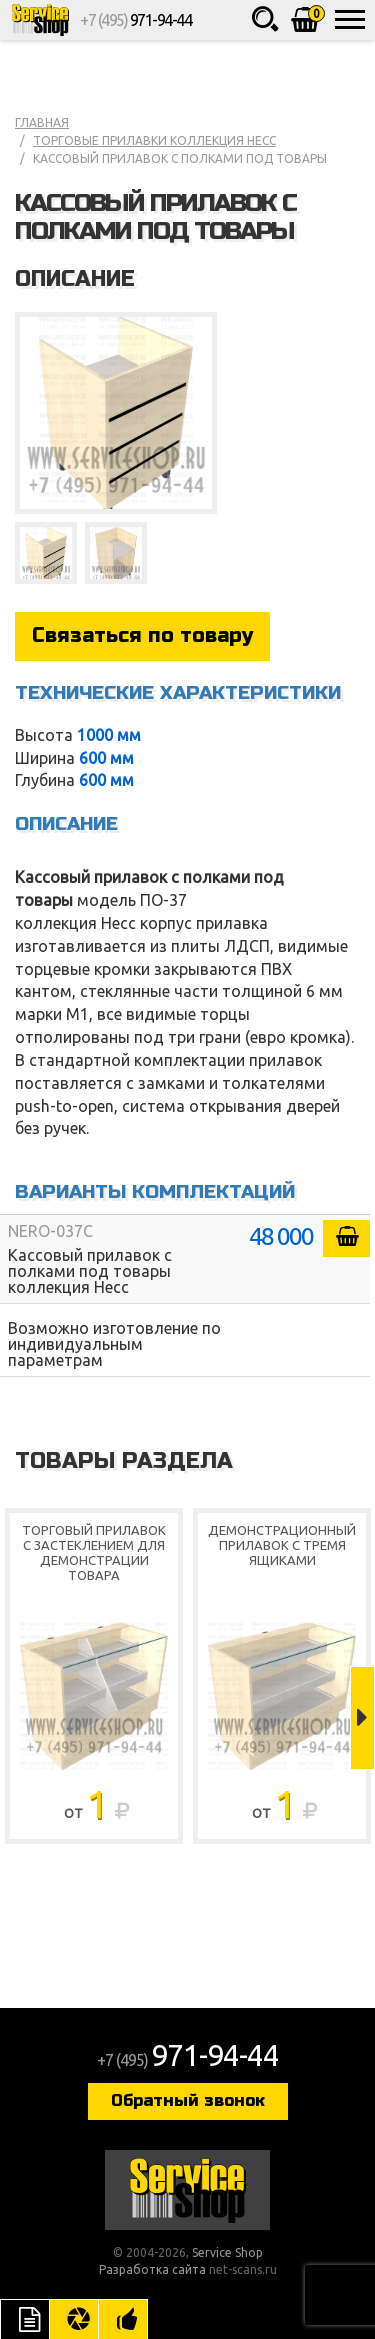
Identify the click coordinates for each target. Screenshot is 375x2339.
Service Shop (40, 20)
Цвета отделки (74, 2319)
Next (362, 1718)
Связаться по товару (142, 635)
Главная (42, 122)
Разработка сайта (152, 2269)
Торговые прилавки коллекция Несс (154, 140)
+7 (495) (135, 20)
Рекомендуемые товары (123, 2319)
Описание (25, 2319)
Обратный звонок (188, 2100)
